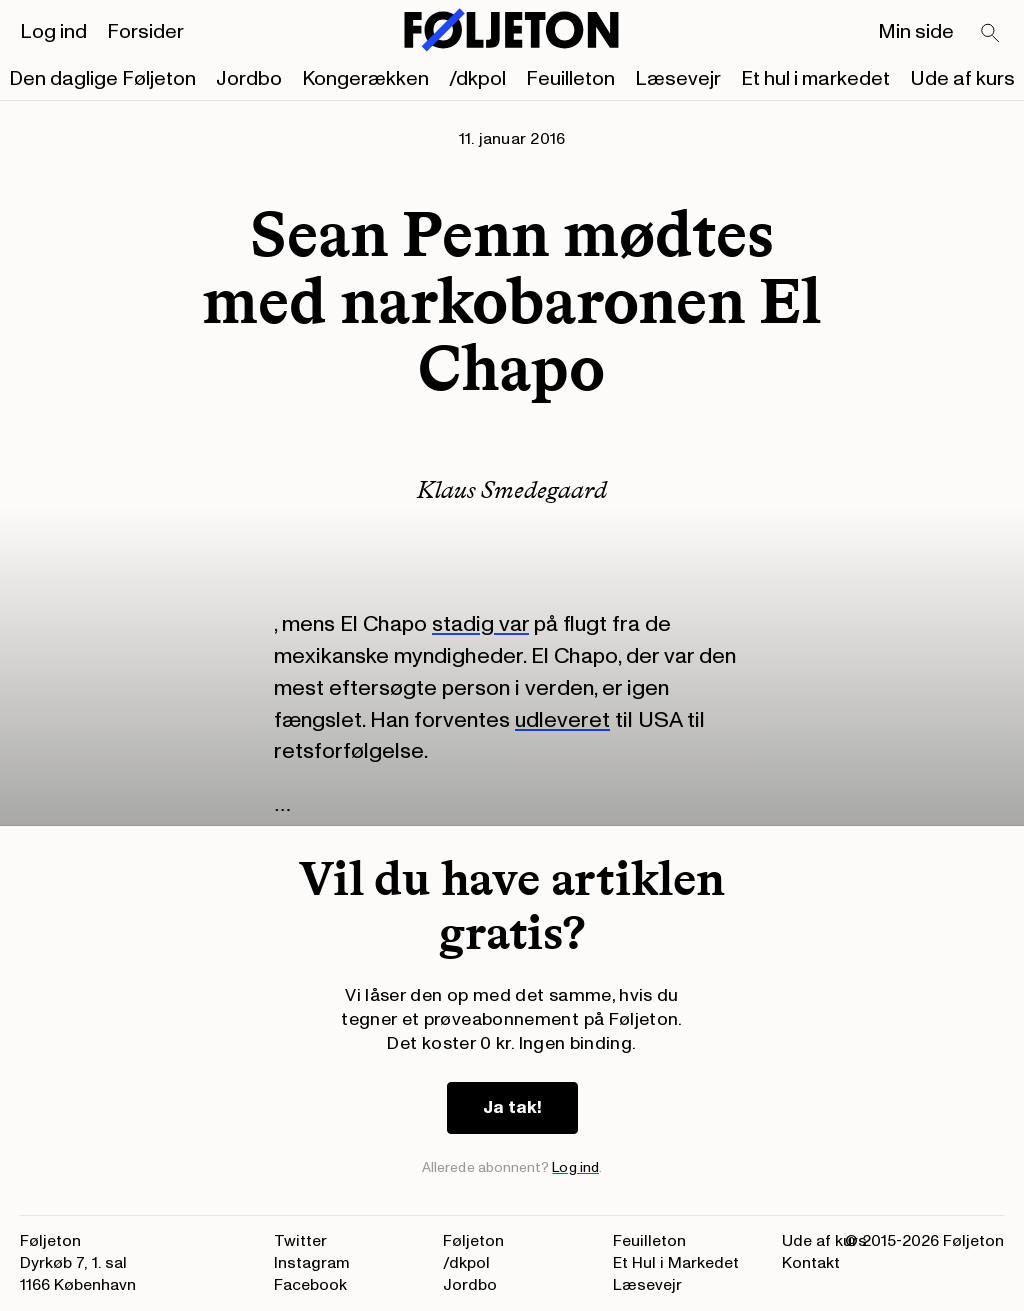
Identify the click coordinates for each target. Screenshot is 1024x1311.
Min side (916, 32)
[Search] (991, 34)
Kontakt (811, 1263)
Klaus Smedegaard (512, 489)
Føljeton (473, 1241)
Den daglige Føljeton (102, 79)
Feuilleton (570, 79)
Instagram (312, 1263)
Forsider (145, 32)
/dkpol (477, 79)
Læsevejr (678, 79)
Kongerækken (365, 79)
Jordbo (249, 79)
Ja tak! (512, 1107)
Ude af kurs (962, 79)
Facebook (310, 1285)
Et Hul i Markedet (676, 1263)
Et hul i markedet (815, 79)
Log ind (53, 32)
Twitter (300, 1241)
